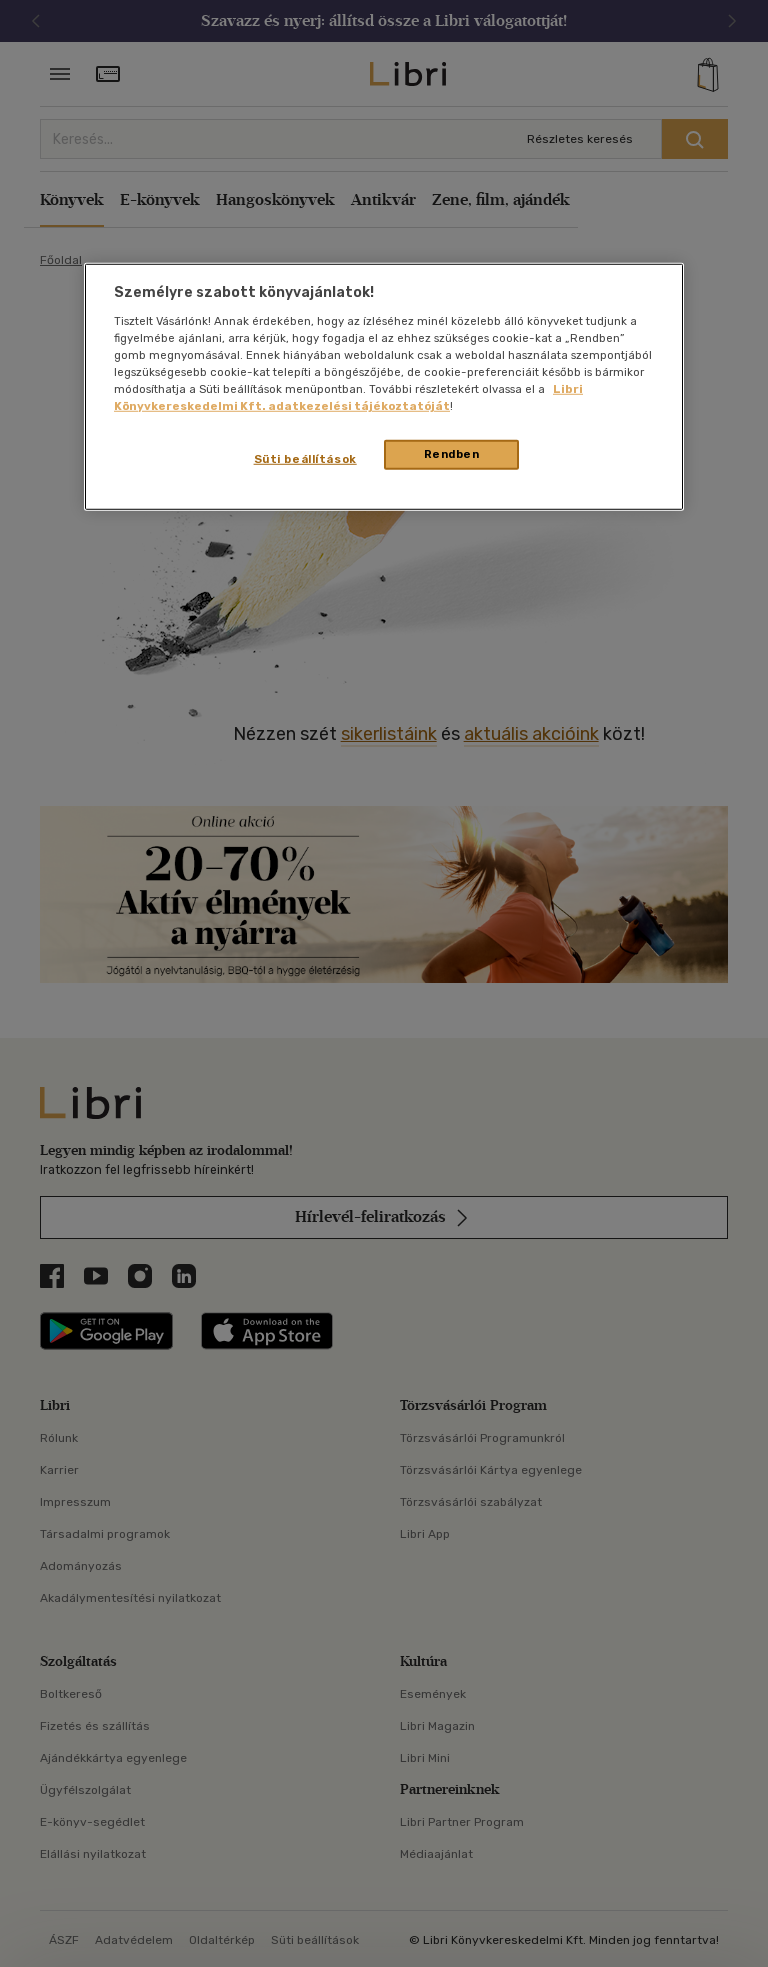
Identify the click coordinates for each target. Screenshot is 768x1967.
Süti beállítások (305, 459)
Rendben (452, 454)
